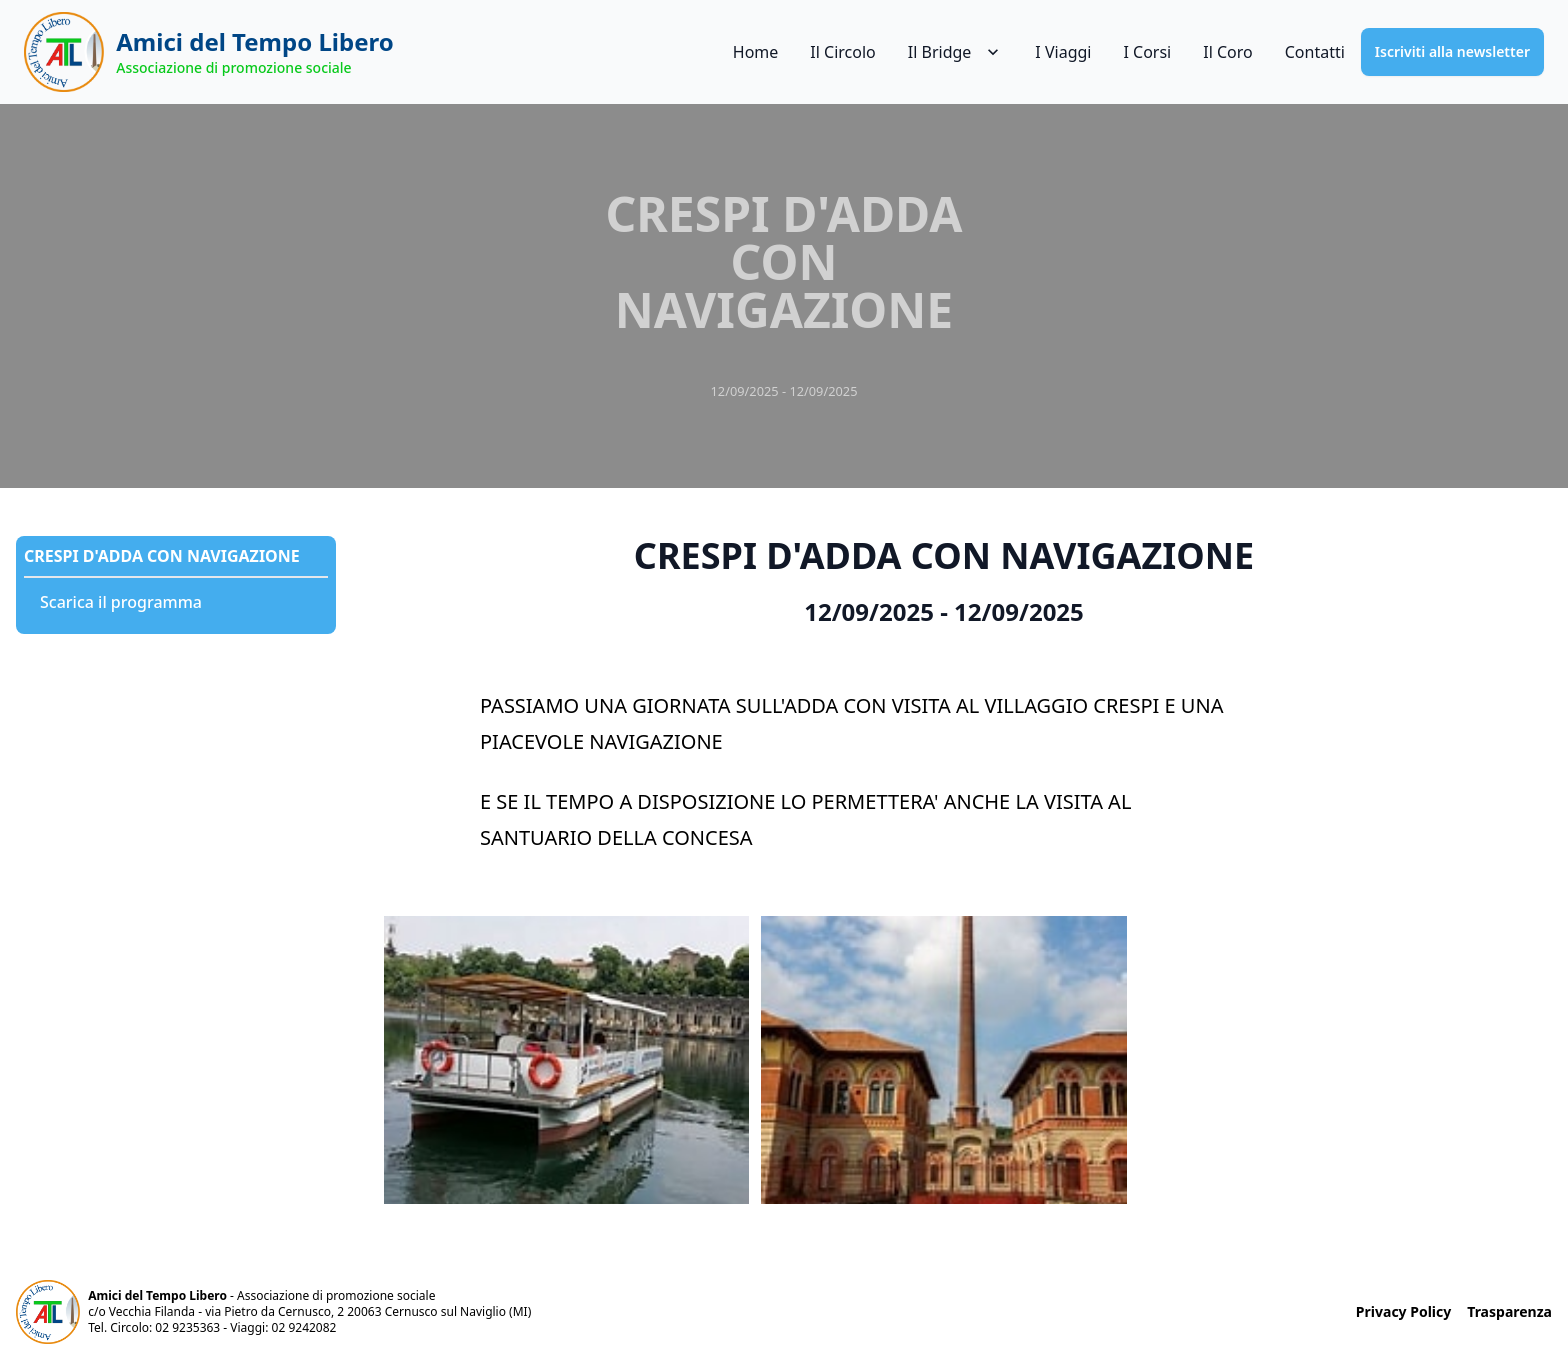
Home (756, 52)
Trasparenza (1509, 1311)
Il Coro (1227, 52)
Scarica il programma (121, 602)
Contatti (1315, 52)
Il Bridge (956, 52)
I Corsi (1147, 52)
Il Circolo (842, 52)
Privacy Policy (1403, 1311)
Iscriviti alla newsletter (1452, 51)
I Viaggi (1063, 52)
